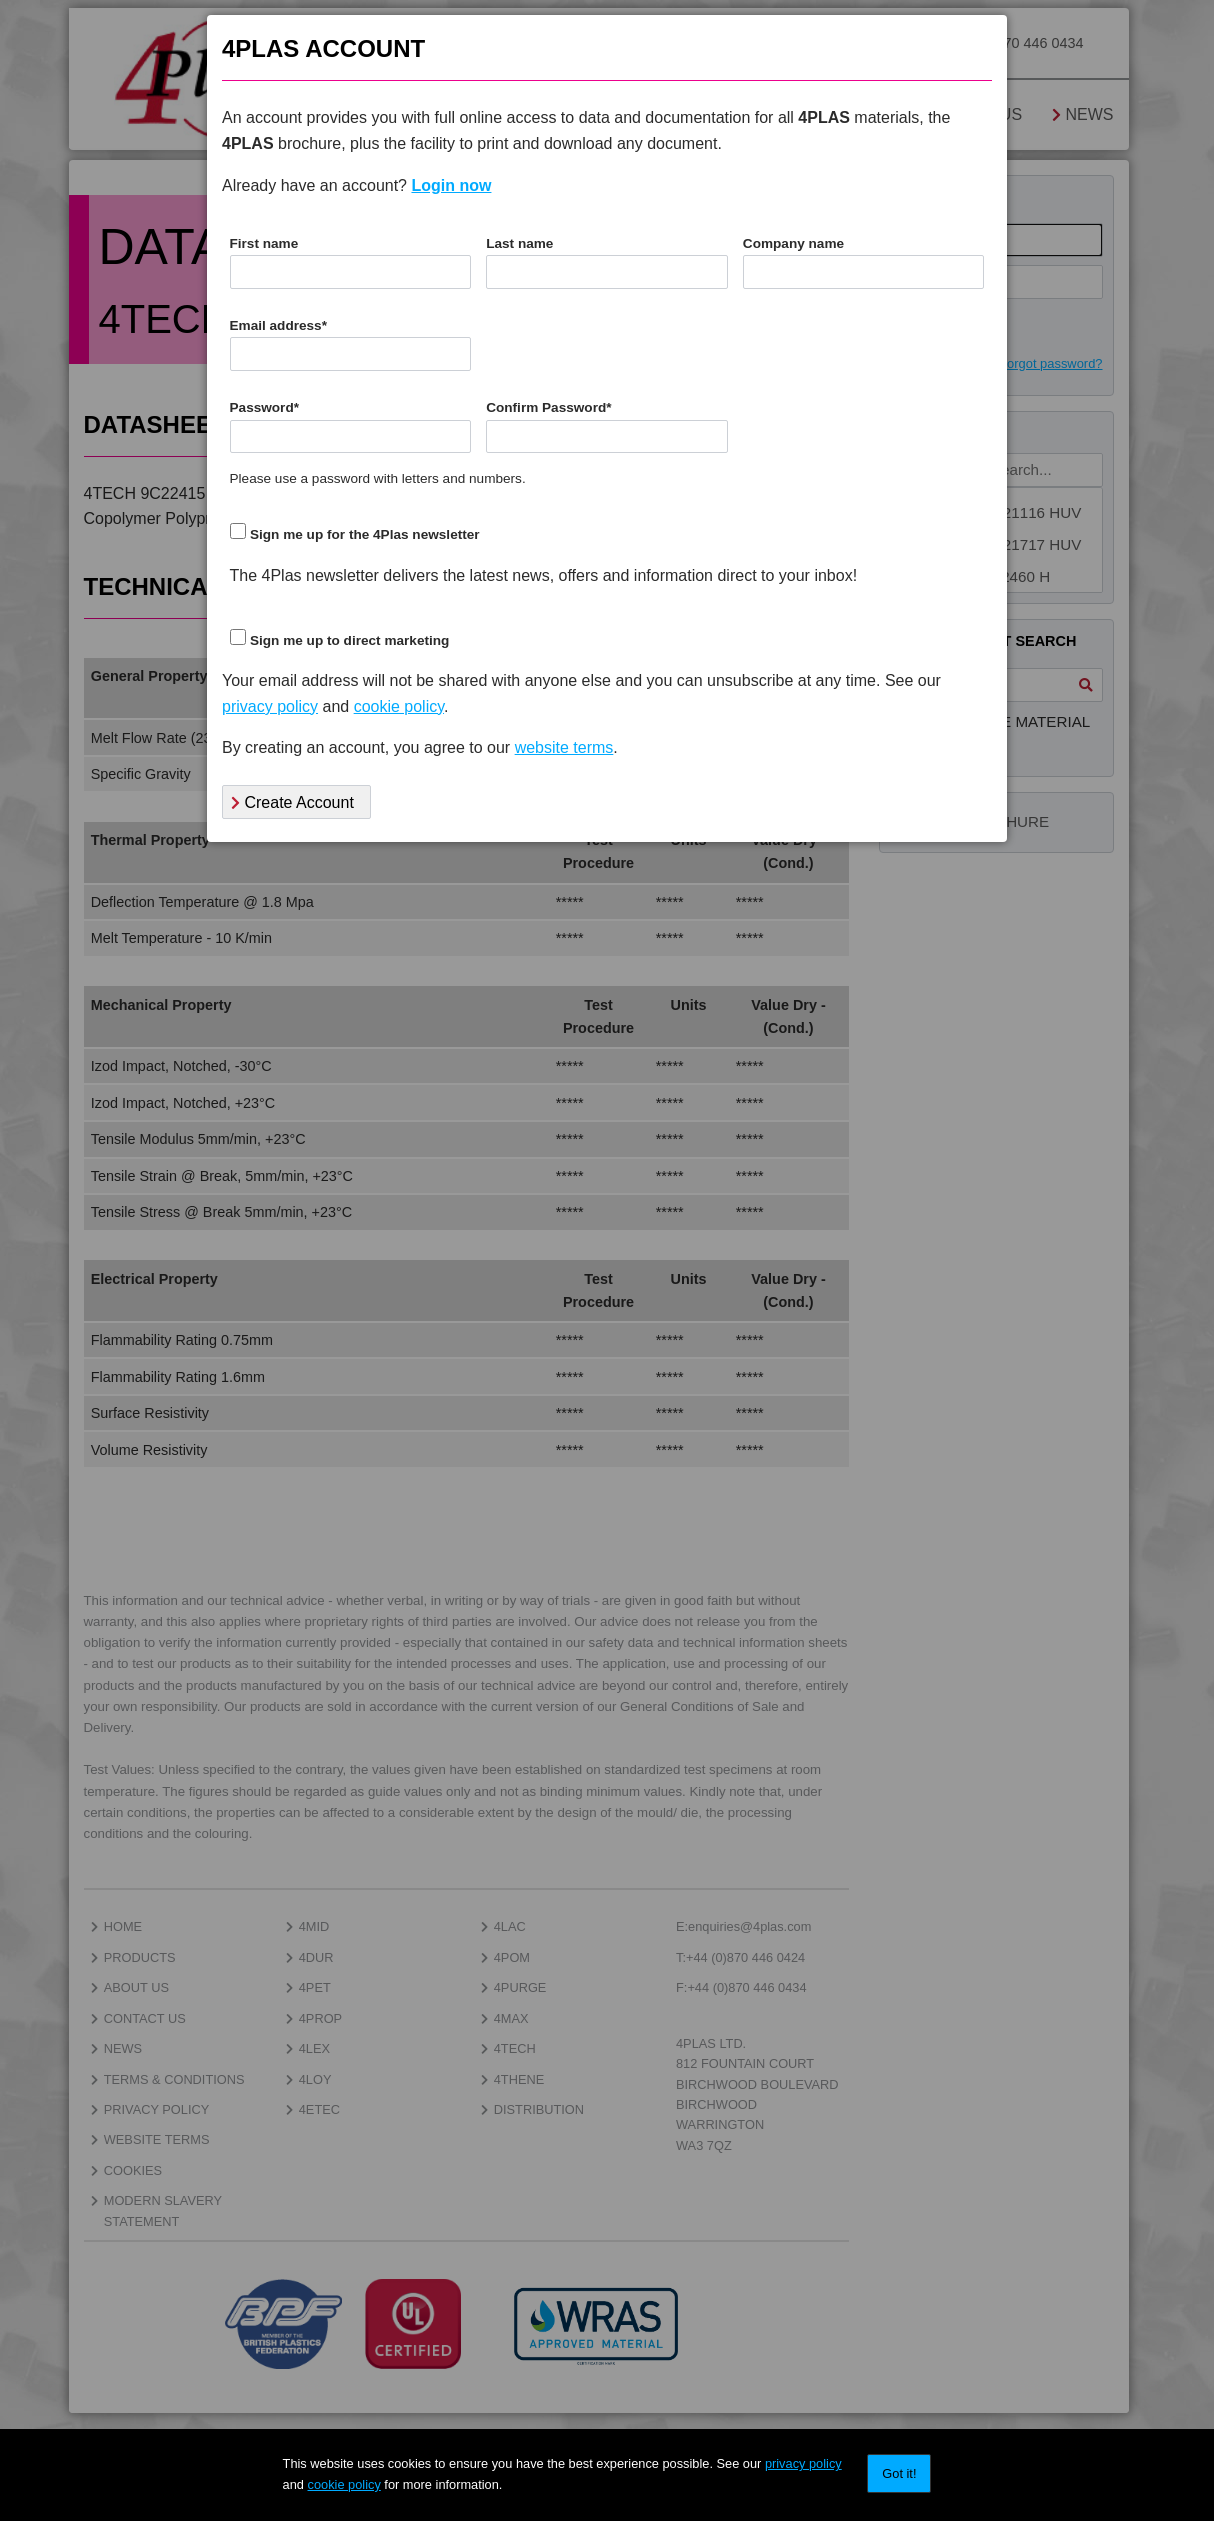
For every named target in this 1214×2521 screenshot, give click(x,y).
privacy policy (803, 2463)
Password (265, 407)
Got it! (899, 2473)
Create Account (292, 802)
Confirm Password (548, 407)
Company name (793, 243)
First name (264, 243)
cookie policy (344, 2484)
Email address (278, 325)
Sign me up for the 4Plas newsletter (365, 534)
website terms (564, 747)
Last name (519, 243)
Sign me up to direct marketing (349, 640)
